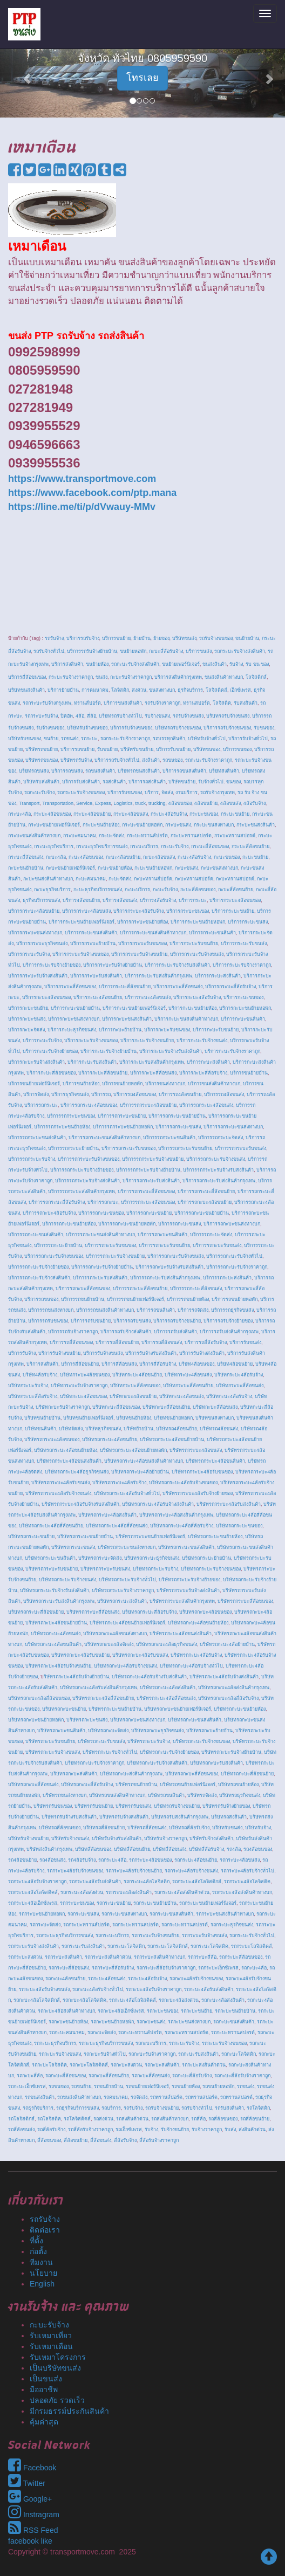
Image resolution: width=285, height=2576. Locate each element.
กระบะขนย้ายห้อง (101, 825)
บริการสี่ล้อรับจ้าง (157, 1364)
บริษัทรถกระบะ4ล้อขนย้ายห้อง (65, 1450)
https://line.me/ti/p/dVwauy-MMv (81, 506)
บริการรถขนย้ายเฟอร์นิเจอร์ (135, 1299)
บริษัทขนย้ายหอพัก (173, 1418)
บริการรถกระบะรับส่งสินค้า (151, 1180)
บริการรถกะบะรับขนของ (110, 1245)
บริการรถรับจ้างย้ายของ (228, 1321)
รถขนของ (59, 2086)
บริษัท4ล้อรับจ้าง (40, 1374)
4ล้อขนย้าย (206, 803)
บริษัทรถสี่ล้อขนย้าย (104, 1827)
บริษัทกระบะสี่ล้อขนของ (135, 1385)
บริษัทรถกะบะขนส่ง (86, 1720)
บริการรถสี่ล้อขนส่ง (161, 1342)
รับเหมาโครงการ (58, 2357)
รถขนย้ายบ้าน (108, 2086)
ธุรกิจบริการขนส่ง (41, 900)
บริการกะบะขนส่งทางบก (73, 1019)
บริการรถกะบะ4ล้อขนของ (148, 1202)
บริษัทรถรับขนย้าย (93, 1806)
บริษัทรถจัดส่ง (201, 1795)
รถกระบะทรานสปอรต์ (184, 1924)
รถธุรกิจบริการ (38, 2108)
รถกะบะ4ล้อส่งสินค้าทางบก (66, 2011)
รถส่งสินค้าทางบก (169, 2119)
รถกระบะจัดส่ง (45, 1924)
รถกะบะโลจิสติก (238, 2054)
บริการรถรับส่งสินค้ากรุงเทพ (229, 1331)
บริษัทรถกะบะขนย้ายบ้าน (115, 1709)
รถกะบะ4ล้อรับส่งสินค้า (208, 1989)
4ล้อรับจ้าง (254, 803)
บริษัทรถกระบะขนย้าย (31, 1536)
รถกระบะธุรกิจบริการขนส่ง (64, 1935)
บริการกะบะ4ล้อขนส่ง (148, 997)
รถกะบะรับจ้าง (184, 2043)
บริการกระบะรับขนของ (142, 943)
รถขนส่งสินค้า (40, 2097)
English (42, 2283)
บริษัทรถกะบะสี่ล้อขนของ (191, 1773)
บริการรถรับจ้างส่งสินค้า (125, 1331)
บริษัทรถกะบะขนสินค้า (61, 1730)
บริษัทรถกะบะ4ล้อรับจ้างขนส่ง (125, 1666)
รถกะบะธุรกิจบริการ (55, 2043)
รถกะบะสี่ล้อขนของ (65, 2075)
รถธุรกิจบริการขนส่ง (77, 2108)
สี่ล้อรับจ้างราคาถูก (159, 2140)
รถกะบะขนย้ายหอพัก (112, 2021)
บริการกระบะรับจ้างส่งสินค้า (37, 976)
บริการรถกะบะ (102, 1202)
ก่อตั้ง (38, 2251)
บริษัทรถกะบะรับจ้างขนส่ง (52, 1752)
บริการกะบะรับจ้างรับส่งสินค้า (170, 1051)
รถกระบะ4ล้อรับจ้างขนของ (75, 1871)
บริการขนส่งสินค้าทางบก (214, 1083)
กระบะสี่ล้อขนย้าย (250, 846)
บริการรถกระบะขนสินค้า (169, 1137)
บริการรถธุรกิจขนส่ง (232, 1310)
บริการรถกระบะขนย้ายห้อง (62, 1126)
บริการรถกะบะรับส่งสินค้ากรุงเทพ (165, 1277)
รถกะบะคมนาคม (67, 2032)
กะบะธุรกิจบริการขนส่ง (97, 889)
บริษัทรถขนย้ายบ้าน (136, 1784)
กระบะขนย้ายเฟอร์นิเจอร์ (54, 825)
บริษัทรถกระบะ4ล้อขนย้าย (109, 1439)
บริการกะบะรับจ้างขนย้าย (147, 1040)
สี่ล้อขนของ (49, 2140)
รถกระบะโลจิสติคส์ (251, 1946)
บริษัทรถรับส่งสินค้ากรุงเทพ (179, 1817)
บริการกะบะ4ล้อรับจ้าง (197, 997)
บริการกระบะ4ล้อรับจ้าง (138, 911)
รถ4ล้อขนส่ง (52, 1860)
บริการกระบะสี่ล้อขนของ (70, 986)
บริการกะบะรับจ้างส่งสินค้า (36, 1062)
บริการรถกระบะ (41, 1105)
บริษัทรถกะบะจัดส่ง (108, 1730)
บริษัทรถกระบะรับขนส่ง (105, 1569)
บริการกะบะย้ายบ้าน (120, 1029)
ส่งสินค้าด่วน (252, 2129)
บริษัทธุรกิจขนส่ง (103, 1428)
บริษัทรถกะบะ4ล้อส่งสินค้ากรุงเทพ (233, 1687)
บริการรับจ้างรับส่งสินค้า (151, 1353)
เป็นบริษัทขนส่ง (55, 2368)
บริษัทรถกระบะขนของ (239, 1525)
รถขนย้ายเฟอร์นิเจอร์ (147, 2086)
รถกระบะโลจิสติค (209, 1946)
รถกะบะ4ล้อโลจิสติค (84, 2000)
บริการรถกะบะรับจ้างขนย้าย (115, 1256)
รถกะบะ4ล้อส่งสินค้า (223, 2000)
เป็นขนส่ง (46, 2378)
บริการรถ (101, 1094)
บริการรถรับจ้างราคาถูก (73, 1331)
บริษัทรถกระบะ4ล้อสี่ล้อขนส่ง (116, 1525)
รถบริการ (111, 2108)
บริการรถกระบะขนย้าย (122, 1116)
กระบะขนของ (203, 814)
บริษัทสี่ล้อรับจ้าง (206, 1849)
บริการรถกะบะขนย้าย (149, 1213)
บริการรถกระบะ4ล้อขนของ (88, 1105)
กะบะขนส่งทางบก (219, 868)
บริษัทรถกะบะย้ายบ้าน (209, 1730)
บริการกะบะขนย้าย (28, 1008)
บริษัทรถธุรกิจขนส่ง (239, 1795)
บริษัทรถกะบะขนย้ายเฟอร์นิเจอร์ (177, 1709)
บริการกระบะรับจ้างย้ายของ (51, 965)
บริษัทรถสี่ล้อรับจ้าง (189, 1827)
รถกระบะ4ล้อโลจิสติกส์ (196, 1881)
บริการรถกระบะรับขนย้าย (185, 1148)
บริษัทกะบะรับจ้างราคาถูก (63, 1407)
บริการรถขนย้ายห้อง (188, 1299)
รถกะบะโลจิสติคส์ (89, 2065)
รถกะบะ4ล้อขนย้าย (65, 1978)
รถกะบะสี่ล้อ (30, 2075)
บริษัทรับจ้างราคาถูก (165, 1838)
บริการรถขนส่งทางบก (50, 1310)
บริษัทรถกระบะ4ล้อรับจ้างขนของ (183, 1482)
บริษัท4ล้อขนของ (196, 1364)
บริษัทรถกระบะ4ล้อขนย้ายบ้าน (172, 1439)
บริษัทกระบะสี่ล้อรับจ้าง (32, 1396)
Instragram (33, 2514)
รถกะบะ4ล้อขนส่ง (106, 1978)
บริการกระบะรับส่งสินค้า (96, 976)
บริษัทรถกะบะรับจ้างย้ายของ (169, 1752)
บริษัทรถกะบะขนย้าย (64, 1709)
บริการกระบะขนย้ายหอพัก (198, 922)
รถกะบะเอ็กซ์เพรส (27, 2086)
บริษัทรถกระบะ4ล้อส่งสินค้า (107, 1515)
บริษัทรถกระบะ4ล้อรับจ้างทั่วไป (127, 1493)
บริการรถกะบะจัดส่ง (211, 1234)
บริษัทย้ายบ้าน (138, 1428)
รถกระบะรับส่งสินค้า (83, 1946)
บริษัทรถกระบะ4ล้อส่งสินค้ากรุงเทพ (176, 1515)
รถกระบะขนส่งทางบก (124, 1914)
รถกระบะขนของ (77, 1903)
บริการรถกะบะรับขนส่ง (217, 1245)
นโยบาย (43, 2273)
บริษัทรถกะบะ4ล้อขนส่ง (55, 1633)
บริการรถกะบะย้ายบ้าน (58, 1245)
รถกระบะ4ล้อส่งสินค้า (129, 1892)
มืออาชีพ (44, 2389)
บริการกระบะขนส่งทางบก (35, 932)
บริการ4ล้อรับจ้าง (158, 900)
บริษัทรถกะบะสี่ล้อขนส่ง (33, 1784)
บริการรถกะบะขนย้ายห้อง (69, 1224)
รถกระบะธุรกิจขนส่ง (232, 1924)
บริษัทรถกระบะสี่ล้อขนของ (245, 1601)
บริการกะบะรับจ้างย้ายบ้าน (108, 1051)
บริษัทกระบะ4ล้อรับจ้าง (238, 1374)
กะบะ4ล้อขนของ (86, 857)
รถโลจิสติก (258, 2108)
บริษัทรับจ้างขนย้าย (28, 1838)
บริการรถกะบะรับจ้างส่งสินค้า (39, 1277)
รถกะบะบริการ (150, 2043)
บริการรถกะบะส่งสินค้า (227, 1277)
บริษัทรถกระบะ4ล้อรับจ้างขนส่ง (58, 1493)
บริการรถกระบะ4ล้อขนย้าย (148, 1105)
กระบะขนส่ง (178, 825)
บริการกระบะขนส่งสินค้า (91, 932)
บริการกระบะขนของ (187, 911)
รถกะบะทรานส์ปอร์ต (140, 2032)
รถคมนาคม (116, 2097)
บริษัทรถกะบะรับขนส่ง (101, 1741)
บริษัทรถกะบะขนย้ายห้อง (240, 1709)
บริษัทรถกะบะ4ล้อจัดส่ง (108, 1644)
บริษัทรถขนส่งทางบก (64, 1795)
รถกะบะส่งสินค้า (162, 2065)
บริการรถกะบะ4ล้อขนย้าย (205, 1202)
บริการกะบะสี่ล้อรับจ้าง (203, 1073)
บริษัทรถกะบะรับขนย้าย (50, 1741)
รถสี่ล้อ (198, 2119)
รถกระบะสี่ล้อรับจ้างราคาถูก (166, 1968)
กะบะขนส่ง (186, 868)
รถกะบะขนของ (162, 2011)
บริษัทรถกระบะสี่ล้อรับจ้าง (149, 1612)
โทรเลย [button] (142, 77)
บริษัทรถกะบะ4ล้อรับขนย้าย (80, 1655)
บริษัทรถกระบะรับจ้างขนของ (211, 1569)
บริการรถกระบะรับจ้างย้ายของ (81, 1170)
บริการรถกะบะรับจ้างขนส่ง (175, 1256)
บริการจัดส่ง (36, 1094)
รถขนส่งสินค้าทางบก (79, 2097)
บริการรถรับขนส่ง (132, 1321)
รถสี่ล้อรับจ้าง (51, 2129)
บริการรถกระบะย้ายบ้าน (73, 1148)
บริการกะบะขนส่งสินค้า (127, 1019)
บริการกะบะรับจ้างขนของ (91, 1040)
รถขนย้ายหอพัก (218, 2086)
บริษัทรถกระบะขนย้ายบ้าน (85, 1536)
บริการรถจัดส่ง (193, 1310)
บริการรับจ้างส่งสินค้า (202, 1353)
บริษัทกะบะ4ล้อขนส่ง (181, 1396)
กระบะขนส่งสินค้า (255, 825)
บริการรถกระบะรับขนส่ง (240, 1148)
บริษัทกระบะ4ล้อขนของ (85, 1374)
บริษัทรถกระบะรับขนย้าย (51, 1569)
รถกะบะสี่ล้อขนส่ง (150, 2075)
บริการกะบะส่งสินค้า (208, 1062)
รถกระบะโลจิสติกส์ (167, 1946)
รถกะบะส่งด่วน (126, 2065)
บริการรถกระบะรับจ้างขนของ (88, 1159)
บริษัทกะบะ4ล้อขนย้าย (133, 1396)
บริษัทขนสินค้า (40, 1428)
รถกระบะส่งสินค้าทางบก (159, 1957)
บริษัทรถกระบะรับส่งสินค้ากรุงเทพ (58, 1601)
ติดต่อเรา (45, 2230)
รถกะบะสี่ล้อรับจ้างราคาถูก (242, 2075)
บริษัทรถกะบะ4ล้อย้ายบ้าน (227, 1644)
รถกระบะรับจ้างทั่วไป (251, 1935)
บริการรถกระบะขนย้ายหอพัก (123, 1126)
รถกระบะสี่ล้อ (202, 1957)
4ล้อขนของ (180, 803)
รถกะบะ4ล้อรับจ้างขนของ (196, 1978)
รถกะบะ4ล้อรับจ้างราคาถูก (153, 1989)
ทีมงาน (41, 2262)
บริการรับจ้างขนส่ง (103, 1353)
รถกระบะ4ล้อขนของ (150, 1860)
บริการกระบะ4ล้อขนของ (235, 900)
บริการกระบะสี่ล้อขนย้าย (125, 986)
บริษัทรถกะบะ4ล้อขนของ (205, 1612)
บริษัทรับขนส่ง (227, 1827)
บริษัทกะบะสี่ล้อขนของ (116, 1407)
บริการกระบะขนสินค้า (212, 932)
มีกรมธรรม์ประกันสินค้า (69, 2411)
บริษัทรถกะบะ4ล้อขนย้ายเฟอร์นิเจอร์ (127, 1623)
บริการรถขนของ (41, 1299)
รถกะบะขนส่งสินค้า (233, 2021)
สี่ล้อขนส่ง (100, 2140)
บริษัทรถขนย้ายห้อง (238, 1784)
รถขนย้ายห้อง (186, 2086)
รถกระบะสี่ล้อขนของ (240, 1957)
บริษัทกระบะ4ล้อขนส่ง (188, 1374)
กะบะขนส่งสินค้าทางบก (48, 878)
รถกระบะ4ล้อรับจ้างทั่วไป (247, 1871)
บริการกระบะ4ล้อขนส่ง (86, 911)
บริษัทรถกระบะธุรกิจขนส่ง (151, 1558)
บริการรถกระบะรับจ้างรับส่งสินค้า (218, 1170)
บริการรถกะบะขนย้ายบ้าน (201, 1213)
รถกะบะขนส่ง (151, 2021)
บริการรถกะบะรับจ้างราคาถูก (236, 1267)
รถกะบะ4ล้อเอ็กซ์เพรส (121, 2011)
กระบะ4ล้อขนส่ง (130, 814)
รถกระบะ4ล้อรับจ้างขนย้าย (134, 1871)
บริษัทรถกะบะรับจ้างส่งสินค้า (157, 1763)
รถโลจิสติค (49, 2119)
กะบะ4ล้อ (56, 857)
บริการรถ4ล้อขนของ (134, 1094)
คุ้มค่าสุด (44, 2421)
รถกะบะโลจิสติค (49, 2065)
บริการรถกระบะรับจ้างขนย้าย (153, 1159)
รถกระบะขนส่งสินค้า (171, 1914)
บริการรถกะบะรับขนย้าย (164, 1245)
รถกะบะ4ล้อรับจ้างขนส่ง (44, 1989)
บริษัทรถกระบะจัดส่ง (99, 1558)
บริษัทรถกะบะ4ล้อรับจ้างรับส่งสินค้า (149, 1676)
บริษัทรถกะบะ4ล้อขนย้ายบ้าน (56, 1623)
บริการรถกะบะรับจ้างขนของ (53, 1256)
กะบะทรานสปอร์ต (194, 878)
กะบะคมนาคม (91, 878)
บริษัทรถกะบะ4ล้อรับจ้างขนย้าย (58, 1666)
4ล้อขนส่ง (230, 803)
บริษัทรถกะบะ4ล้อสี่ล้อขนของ (39, 1698)
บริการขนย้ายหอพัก (122, 1083)
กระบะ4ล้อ (19, 814)
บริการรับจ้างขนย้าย (59, 1353)
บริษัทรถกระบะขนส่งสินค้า (186, 1547)
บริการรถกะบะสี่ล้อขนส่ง (196, 1288)
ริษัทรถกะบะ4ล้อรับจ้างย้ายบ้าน (76, 1676)
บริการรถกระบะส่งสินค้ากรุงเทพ (81, 1191)
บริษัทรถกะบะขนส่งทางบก (137, 1720)
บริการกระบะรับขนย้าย (193, 943)
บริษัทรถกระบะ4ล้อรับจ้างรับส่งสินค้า (80, 1504)
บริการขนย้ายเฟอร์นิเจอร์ (34, 1083)
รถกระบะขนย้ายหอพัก (42, 1914)
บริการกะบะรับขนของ (167, 1029)
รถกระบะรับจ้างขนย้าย (155, 1935)
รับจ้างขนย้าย (175, 2129)
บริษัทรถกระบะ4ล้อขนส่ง (195, 1450)
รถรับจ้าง (133, 2108)
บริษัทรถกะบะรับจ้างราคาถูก (94, 1763)
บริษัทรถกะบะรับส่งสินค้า (216, 1763)
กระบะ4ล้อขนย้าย (92, 814)
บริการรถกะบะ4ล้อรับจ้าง (49, 1213)
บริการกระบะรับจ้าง (29, 954)
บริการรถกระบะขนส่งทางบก (233, 1126)
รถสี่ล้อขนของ (223, 2119)
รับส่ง (230, 2129)
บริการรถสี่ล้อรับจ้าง (206, 1342)
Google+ (30, 2499)
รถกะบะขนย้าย (196, 2011)
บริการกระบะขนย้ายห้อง (142, 922)
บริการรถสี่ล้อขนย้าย (117, 1342)
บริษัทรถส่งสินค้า (229, 1817)
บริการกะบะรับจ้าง (42, 1040)
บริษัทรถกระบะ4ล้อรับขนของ (202, 1472)
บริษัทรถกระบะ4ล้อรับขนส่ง (60, 1482)
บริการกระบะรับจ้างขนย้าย (139, 954)
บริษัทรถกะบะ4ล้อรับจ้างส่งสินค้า (224, 1676)
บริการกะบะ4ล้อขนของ (46, 997)
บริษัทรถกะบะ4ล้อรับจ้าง (196, 1655)
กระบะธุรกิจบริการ (53, 846)
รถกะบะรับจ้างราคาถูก (151, 2054)
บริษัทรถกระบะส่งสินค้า (122, 1601)
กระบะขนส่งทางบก (214, 825)
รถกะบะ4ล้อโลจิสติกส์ (36, 2000)
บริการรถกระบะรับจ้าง (31, 1159)
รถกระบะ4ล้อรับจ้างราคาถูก (37, 1881)
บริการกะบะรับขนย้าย (216, 1029)
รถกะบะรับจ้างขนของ (224, 2043)
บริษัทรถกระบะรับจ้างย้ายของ (189, 1579)
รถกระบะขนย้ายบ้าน (155, 1903)
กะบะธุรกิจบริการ (52, 889)
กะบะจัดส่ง (119, 878)
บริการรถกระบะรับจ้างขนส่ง (215, 1159)
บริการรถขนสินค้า (156, 1310)
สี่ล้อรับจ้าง (125, 2140)
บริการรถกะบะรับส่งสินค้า (100, 1277)
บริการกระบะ (193, 900)
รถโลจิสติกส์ (21, 2119)
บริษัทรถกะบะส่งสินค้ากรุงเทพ (131, 1773)
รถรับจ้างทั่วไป (196, 2108)
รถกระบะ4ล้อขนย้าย (195, 1860)
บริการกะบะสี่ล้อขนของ (51, 1073)
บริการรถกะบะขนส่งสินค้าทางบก (100, 1234)
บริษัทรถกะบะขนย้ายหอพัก (36, 1720)
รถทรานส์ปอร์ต (166, 2097)
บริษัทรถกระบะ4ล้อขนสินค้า (215, 1461)
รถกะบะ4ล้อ (254, 1968)
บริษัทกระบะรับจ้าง (28, 1385)
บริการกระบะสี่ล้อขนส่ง (177, 986)
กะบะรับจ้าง (165, 889)
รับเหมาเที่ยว (51, 2335)
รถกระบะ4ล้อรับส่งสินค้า (95, 1881)
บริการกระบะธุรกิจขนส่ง (41, 943)
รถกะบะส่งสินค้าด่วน (204, 2065)
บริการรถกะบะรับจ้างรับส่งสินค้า (169, 1267)
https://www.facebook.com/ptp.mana (92, 492)
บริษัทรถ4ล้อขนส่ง (219, 1428)
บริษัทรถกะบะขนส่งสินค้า (194, 1720)
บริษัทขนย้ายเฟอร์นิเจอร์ (88, 1418)
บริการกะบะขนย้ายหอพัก (245, 1008)
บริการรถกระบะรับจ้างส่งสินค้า (87, 1180)
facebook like (30, 2541)
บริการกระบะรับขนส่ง (244, 943)
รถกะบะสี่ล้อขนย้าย (109, 2075)
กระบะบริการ (144, 846)
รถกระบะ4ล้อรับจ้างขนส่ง (191, 1871)
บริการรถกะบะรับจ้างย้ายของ (38, 1267)
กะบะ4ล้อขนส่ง (159, 857)
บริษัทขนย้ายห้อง (133, 1418)
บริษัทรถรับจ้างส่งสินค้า (123, 1817)
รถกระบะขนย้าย (114, 1903)
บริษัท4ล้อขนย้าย (235, 1364)
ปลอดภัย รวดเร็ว (57, 2400)
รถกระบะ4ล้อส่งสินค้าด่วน (181, 1892)
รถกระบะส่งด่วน (25, 1957)
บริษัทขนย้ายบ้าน (42, 1418)
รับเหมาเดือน (51, 2346)
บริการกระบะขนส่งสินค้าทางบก (153, 932)
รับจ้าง (151, 2129)
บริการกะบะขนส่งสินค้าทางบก (186, 1019)
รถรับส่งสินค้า (229, 2108)
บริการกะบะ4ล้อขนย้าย (97, 997)
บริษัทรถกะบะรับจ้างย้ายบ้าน (231, 1752)
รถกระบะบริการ (112, 1935)
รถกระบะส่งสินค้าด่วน (108, 1957)
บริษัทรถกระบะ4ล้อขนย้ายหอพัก (133, 1450)
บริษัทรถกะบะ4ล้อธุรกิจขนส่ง (166, 1644)
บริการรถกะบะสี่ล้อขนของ (83, 1288)
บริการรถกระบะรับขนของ (128, 1148)
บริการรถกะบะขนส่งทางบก (231, 1224)
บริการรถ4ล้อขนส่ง (224, 1094)
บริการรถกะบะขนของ (101, 1213)
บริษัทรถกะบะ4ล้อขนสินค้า (53, 1644)
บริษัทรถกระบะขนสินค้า (50, 1558)
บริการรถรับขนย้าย (91, 1321)
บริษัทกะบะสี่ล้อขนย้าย (166, 1407)
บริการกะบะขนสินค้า (243, 1019)
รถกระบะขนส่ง (83, 1914)
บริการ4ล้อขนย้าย (81, 900)
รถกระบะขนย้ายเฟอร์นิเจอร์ (207, 1903)
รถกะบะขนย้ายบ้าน (235, 2011)
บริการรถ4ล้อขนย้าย (180, 1094)
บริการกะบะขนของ (243, 997)
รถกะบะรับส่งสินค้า (198, 2054)
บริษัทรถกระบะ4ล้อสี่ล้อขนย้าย (51, 1525)
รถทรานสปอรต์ (236, 2097)
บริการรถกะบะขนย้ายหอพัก (126, 1224)
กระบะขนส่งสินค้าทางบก (34, 835)
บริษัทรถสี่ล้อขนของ (59, 1827)
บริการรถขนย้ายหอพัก (234, 1299)
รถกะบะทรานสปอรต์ (233, 2032)
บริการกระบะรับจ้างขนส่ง (196, 954)
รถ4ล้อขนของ (257, 1849)
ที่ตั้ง (36, 2240)
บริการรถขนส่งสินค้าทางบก (105, 1310)
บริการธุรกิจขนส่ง (70, 1094)
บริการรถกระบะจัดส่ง (220, 1137)
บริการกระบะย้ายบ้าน (93, 943)
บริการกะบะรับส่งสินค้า (92, 1062)
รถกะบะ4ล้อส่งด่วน (179, 2000)
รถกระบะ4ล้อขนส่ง (240, 1860)
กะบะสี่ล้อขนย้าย (235, 889)
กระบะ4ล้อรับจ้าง (169, 814)
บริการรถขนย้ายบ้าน (82, 1299)
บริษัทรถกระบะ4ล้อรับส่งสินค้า (228, 1504)
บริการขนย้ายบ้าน (249, 1073)
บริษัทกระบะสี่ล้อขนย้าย (188, 1385)
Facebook (32, 2467)
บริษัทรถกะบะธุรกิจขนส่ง (157, 1730)
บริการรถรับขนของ (48, 1321)
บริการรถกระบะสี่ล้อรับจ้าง (57, 1202)
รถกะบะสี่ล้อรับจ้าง (192, 2075)
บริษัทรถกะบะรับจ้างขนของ (201, 1741)
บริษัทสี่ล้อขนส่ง (169, 1849)
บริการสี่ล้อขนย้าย (80, 1364)
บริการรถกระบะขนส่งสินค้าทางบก (104, 1137)
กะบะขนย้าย (255, 857)
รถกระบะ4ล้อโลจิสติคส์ (33, 1892)
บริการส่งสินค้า (42, 1364)
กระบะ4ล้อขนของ (52, 814)
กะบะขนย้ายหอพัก (153, 868)
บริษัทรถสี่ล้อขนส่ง (146, 1827)
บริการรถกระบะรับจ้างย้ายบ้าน (148, 1170)
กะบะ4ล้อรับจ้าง (194, 857)
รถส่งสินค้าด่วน (132, 2119)
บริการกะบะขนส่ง (26, 1019)
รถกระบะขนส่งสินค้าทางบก (225, 1914)
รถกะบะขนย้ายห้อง (68, 2021)
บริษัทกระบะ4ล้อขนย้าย (137, 1374)
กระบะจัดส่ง (111, 835)
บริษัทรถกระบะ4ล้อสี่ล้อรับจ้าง (181, 1525)
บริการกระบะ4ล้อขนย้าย (33, 911)
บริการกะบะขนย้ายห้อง (192, 1008)
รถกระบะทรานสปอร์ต (135, 1924)
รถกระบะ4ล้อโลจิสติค (247, 1881)
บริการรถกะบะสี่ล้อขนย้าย (140, 1288)
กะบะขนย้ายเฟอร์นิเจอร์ (70, 868)
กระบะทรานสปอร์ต (191, 835)
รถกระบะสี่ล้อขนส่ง (69, 1968)
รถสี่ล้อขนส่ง (21, 2129)
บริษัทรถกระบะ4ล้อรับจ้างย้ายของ (197, 1493)
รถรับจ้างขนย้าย (162, 2108)
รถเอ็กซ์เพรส (129, 2129)
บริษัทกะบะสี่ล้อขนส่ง (215, 1407)
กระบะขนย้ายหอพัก (142, 825)
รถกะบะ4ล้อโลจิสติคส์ (132, 2000)
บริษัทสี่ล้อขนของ (93, 1849)
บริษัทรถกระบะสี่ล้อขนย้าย (36, 1612)
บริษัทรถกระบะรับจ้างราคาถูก (123, 1590)
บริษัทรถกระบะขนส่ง (73, 1547)
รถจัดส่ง (139, 2097)
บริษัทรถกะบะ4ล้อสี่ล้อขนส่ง (166, 1698)
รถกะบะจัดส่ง (101, 2032)
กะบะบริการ (137, 889)
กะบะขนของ (227, 857)
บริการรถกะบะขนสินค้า (162, 1234)
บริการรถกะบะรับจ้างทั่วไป (234, 1256)
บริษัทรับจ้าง (258, 1827)
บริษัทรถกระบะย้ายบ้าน (206, 1558)
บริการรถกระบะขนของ (71, 1116)
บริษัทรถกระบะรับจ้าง (155, 1569)
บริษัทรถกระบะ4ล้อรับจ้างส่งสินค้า (158, 1504)
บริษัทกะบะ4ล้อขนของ (83, 1396)
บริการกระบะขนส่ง (248, 922)
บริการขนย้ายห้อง (81, 1083)
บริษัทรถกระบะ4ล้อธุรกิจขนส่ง (76, 1472)
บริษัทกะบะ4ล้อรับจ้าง (229, 1396)
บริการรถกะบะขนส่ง (179, 1224)
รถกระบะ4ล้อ (112, 1860)
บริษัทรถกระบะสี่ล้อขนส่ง (92, 1612)
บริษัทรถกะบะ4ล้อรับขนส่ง (140, 1655)
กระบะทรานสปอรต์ (234, 835)
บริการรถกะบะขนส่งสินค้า (35, 1234)
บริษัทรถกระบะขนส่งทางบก (126, 1547)
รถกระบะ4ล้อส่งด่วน (81, 1892)
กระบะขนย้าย (235, 814)
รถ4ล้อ (234, 1849)
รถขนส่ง (245, 2086)
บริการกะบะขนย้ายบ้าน (75, 1008)
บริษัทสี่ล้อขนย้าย (132, 1849)
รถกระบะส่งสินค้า (63, 1957)
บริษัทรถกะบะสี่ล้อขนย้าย (247, 1773)
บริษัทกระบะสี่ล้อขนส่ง (239, 1385)
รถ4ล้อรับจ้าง (82, 1860)
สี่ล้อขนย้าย (75, 2140)
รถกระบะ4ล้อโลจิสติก (146, 1881)
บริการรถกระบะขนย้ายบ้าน (177, 1116)
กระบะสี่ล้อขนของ (210, 846)
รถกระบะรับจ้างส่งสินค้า (33, 1946)
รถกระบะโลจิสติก (126, 1946)
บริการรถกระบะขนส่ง (178, 1126)
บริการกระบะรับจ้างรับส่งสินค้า (177, 965)
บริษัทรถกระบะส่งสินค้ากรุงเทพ (182, 1601)
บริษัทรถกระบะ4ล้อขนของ (51, 1439)
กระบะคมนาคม (79, 835)
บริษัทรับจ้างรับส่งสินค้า (116, 1838)
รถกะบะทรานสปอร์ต (186, 2032)
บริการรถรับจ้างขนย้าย (177, 1321)
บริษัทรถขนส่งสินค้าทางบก (117, 1795)
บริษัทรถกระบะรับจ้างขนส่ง (67, 1579)
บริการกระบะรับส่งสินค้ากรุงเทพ (158, 976)
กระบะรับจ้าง (174, 846)
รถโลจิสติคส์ (77, 2119)
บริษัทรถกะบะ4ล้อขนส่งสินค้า (181, 1633)
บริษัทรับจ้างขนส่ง (70, 1838)
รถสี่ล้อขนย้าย (254, 2119)
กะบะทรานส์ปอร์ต (153, 878)
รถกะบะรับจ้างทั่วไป (105, 2054)
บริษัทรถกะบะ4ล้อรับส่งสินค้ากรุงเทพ (98, 1687)
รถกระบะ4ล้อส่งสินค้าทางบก (242, 1892)
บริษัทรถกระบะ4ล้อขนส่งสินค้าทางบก (143, 1461)
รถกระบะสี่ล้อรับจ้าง (113, 1968)
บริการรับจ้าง (22, 1353)
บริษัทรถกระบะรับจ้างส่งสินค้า (188, 1590)
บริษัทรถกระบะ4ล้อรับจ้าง (119, 1482)
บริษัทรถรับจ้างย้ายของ (226, 1806)
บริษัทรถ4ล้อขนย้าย (176, 1428)
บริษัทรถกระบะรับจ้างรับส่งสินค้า (54, 1590)
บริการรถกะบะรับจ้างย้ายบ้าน (102, 1267)
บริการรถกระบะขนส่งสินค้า (37, 1137)
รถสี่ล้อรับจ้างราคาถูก (90, 2129)
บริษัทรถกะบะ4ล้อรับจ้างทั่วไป (191, 1666)
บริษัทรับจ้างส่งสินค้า (211, 1838)
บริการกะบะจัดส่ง (26, 1029)
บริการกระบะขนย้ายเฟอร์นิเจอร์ (81, 922)
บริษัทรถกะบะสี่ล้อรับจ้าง (87, 1784)
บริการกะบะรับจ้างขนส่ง (202, 1040)
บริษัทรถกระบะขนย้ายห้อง (215, 1536)
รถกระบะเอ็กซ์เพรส (218, 1968)
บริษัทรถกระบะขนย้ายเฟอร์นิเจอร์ (150, 1536)
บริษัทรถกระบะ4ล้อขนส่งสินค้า (69, 1461)
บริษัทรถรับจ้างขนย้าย (177, 1806)
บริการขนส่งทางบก (165, 1083)
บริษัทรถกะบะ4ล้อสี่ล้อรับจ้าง (228, 1698)
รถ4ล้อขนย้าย (22, 1860)
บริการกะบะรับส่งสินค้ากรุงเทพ (151, 1062)
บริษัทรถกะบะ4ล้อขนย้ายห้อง (198, 1623)
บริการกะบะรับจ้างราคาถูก (232, 1051)
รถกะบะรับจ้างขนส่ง (60, 2054)
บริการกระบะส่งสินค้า (218, 976)
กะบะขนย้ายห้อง (115, 868)
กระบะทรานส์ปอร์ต (147, 835)
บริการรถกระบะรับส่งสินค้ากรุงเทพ (218, 1180)
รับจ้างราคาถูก (207, 2129)
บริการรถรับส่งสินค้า (175, 1331)
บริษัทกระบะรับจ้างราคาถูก (79, 1385)
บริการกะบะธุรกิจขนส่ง (72, 1029)
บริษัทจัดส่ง (71, 1428)
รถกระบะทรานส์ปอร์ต (86, 1924)
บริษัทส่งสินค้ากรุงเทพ (49, 1849)
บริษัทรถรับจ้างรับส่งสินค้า (69, 1817)
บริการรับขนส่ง (245, 1342)
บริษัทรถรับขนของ (52, 1806)
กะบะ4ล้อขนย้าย (123, 857)
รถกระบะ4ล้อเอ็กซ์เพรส (32, 1903)
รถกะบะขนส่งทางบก (189, 2021)
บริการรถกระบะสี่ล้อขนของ (146, 1191)
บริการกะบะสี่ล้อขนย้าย (102, 1073)
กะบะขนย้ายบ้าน (25, 868)
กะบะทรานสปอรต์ (235, 878)
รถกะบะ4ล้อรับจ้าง (147, 1978)
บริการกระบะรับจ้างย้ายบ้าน (112, 965)
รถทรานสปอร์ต (201, 2097)
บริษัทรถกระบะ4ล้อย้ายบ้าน (140, 1472)
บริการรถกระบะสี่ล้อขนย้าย (206, 1191)
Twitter (26, 2483)
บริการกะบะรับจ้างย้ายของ (50, 1051)
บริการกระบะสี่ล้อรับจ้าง (230, 986)
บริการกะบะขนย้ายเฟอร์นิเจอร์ (134, 1008)
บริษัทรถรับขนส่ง (133, 1806)
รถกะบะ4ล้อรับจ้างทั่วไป (97, 1989)
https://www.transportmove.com (82, 478)
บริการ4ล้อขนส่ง (120, 900)
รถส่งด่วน (103, 2119)
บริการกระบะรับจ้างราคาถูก (242, 965)
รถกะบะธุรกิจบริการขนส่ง (106, 2043)
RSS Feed (33, 2530)
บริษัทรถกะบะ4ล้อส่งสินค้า (167, 1687)
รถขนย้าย (81, 2086)
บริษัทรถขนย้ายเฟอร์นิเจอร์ (187, 1784)
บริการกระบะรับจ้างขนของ (80, 954)
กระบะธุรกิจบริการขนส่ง (101, 846)
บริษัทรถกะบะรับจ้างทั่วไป (110, 1752)
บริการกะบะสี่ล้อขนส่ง (153, 1073)
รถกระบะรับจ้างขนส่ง (204, 1935)
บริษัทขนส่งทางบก (214, 1418)
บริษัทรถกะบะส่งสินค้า (73, 1773)
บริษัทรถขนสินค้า (166, 1795)
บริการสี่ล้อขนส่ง (119, 1364)
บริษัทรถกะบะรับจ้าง (148, 1741)
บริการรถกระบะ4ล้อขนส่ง (206, 1105)
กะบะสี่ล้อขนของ (197, 889)
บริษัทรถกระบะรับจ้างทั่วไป (127, 1579)
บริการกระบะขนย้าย (233, 911)
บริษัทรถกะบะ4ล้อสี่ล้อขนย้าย (103, 1698)
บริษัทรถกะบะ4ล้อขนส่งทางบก (115, 1633)
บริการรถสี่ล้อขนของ (71, 1342)
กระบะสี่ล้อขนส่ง (25, 857)
